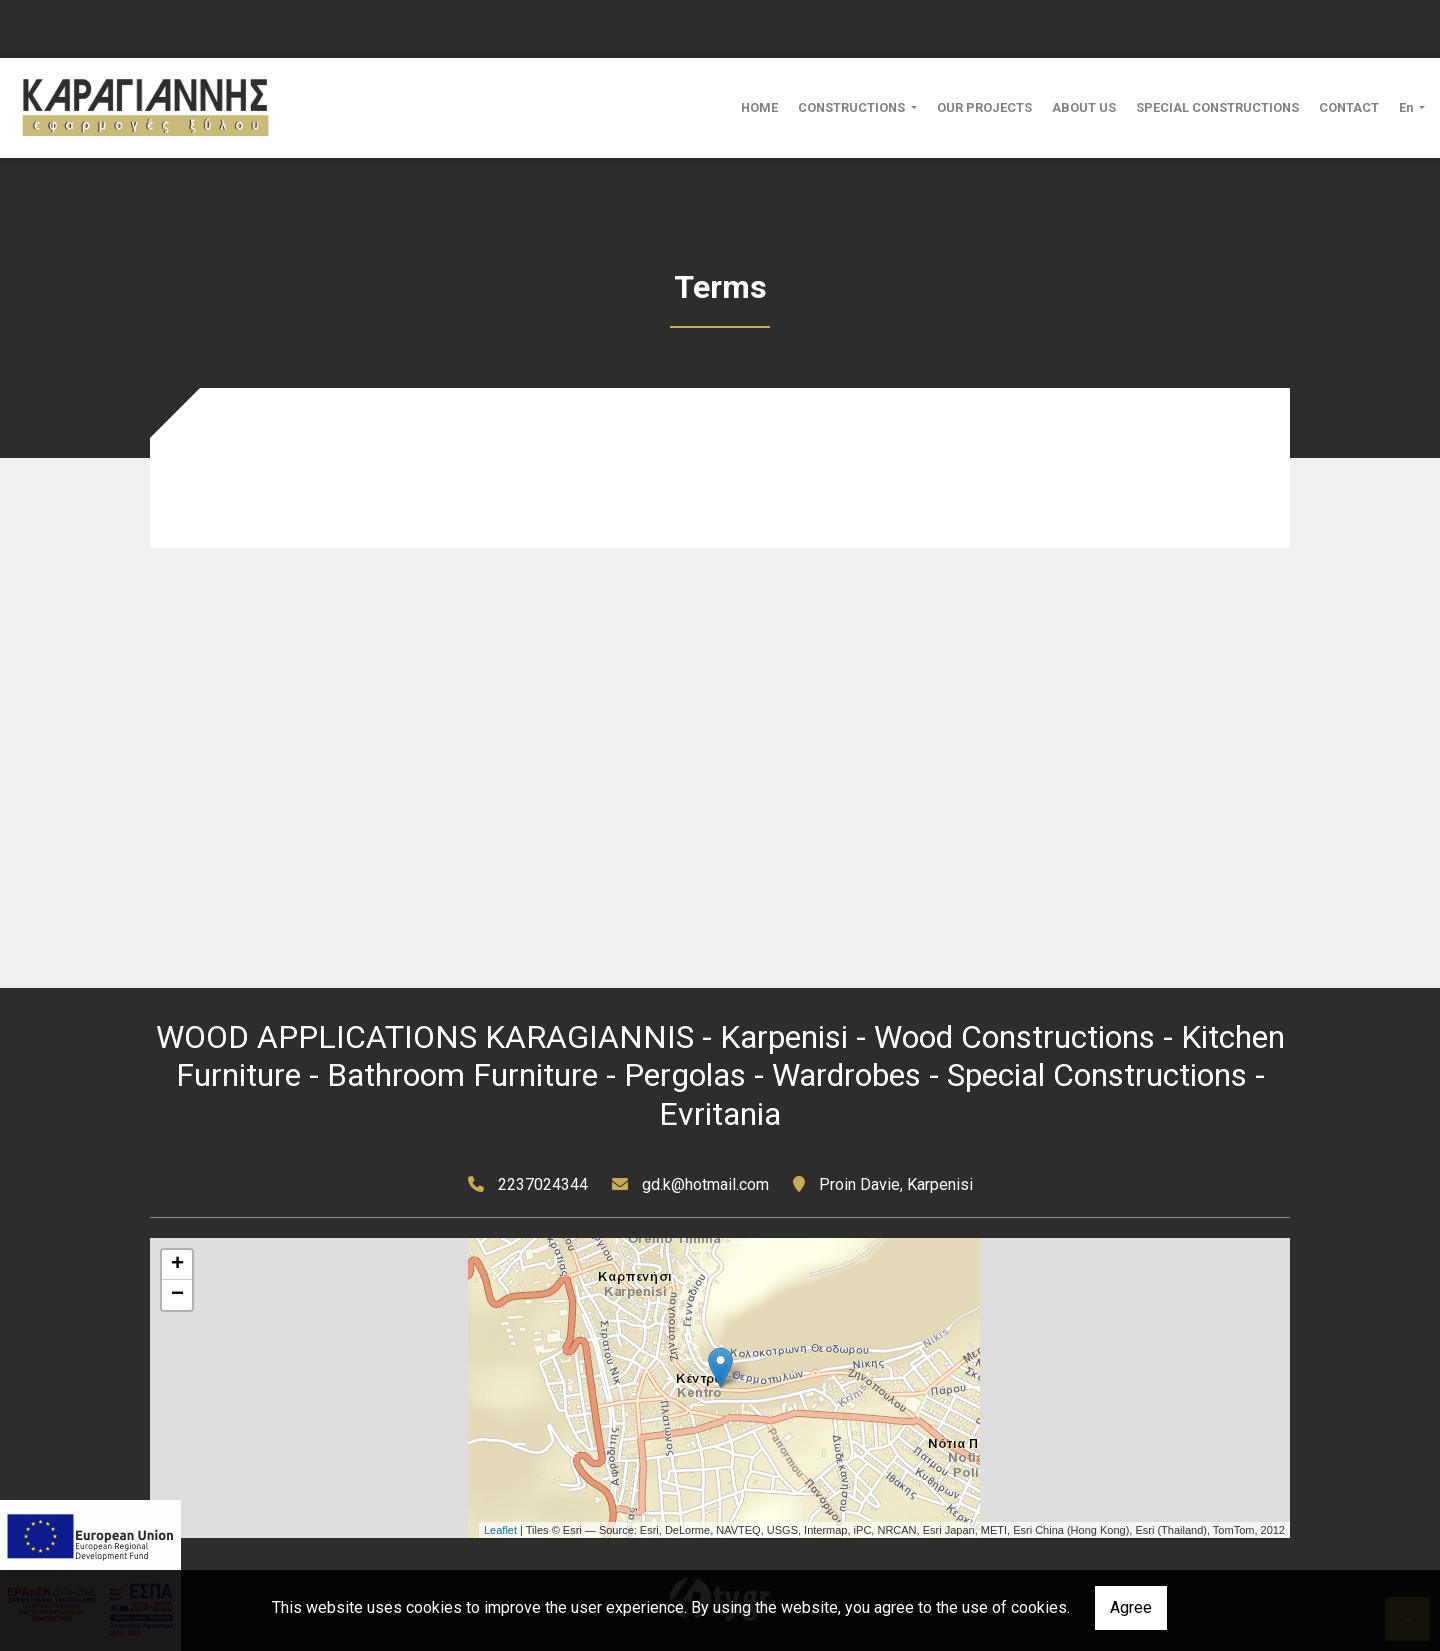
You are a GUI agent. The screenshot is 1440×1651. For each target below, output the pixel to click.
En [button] (1407, 107)
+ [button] (177, 1265)
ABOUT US (1084, 107)
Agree (1131, 1607)
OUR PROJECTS (984, 107)
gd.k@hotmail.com (705, 1184)
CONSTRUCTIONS (853, 107)
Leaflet (500, 1530)
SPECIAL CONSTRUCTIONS (1217, 107)
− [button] (177, 1295)
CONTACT (1349, 107)
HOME (759, 107)
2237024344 (543, 1184)
